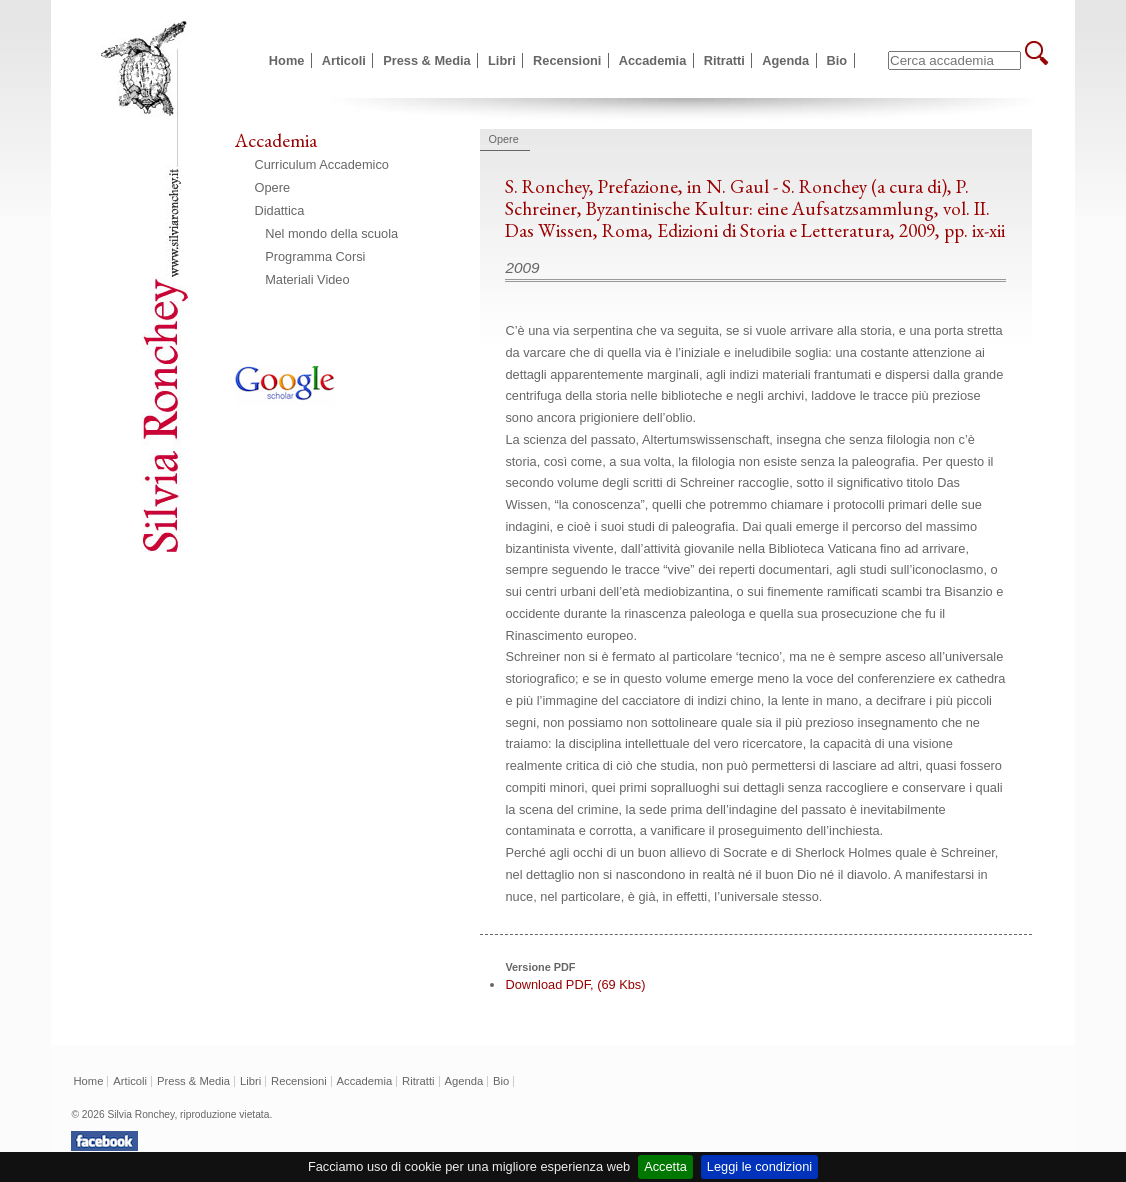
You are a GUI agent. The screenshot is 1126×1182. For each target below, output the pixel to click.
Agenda (785, 60)
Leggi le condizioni (759, 1166)
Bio (837, 60)
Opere (273, 187)
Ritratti (724, 60)
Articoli (344, 60)
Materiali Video (307, 279)
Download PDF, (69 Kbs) (575, 984)
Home (287, 60)
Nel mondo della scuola (331, 233)
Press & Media (427, 60)
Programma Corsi (315, 256)
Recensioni (567, 60)
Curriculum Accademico (322, 164)
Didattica (280, 210)
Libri (502, 60)
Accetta (665, 1166)
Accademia (653, 60)
